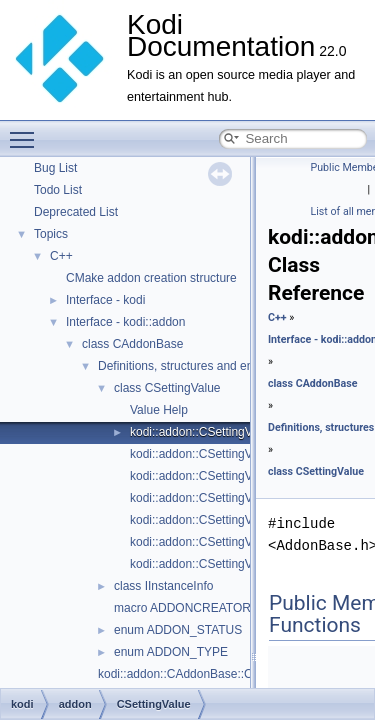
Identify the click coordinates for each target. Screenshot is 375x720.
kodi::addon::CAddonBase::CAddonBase (206, 674)
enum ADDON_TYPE (171, 652)
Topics (51, 234)
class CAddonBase (132, 344)
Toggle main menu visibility (27, 131)
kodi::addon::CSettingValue (202, 432)
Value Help (159, 410)
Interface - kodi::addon (125, 322)
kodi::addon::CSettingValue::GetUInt (226, 564)
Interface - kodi (105, 300)
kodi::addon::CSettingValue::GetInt (222, 520)
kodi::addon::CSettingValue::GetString (231, 542)
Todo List (58, 190)
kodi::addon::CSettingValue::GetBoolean (237, 454)
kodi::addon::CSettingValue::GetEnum (231, 476)
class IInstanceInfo (163, 586)
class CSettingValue (167, 388)
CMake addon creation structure (151, 278)
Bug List (55, 168)
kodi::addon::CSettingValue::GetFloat (228, 498)
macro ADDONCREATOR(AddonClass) (219, 608)
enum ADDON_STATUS (178, 630)
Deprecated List (76, 212)
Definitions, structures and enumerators (202, 366)
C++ (61, 256)
